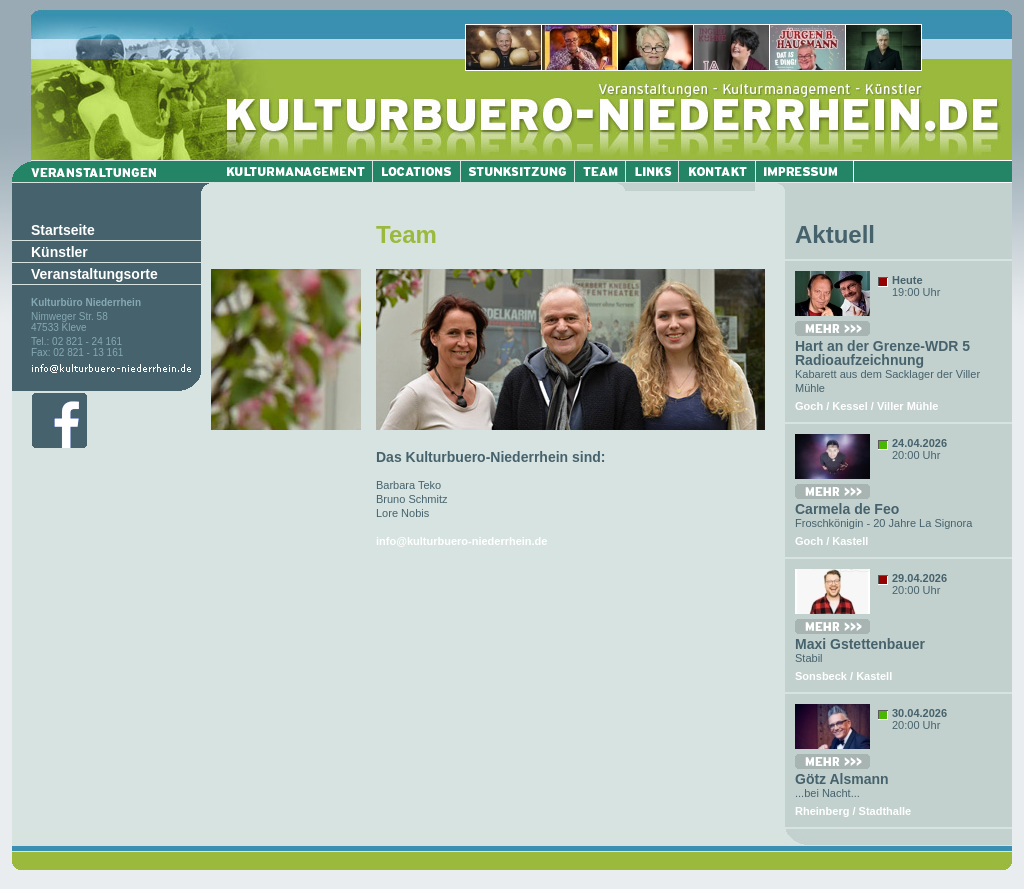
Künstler (59, 252)
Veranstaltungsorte (94, 274)
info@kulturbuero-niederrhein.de (461, 541)
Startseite (63, 230)
